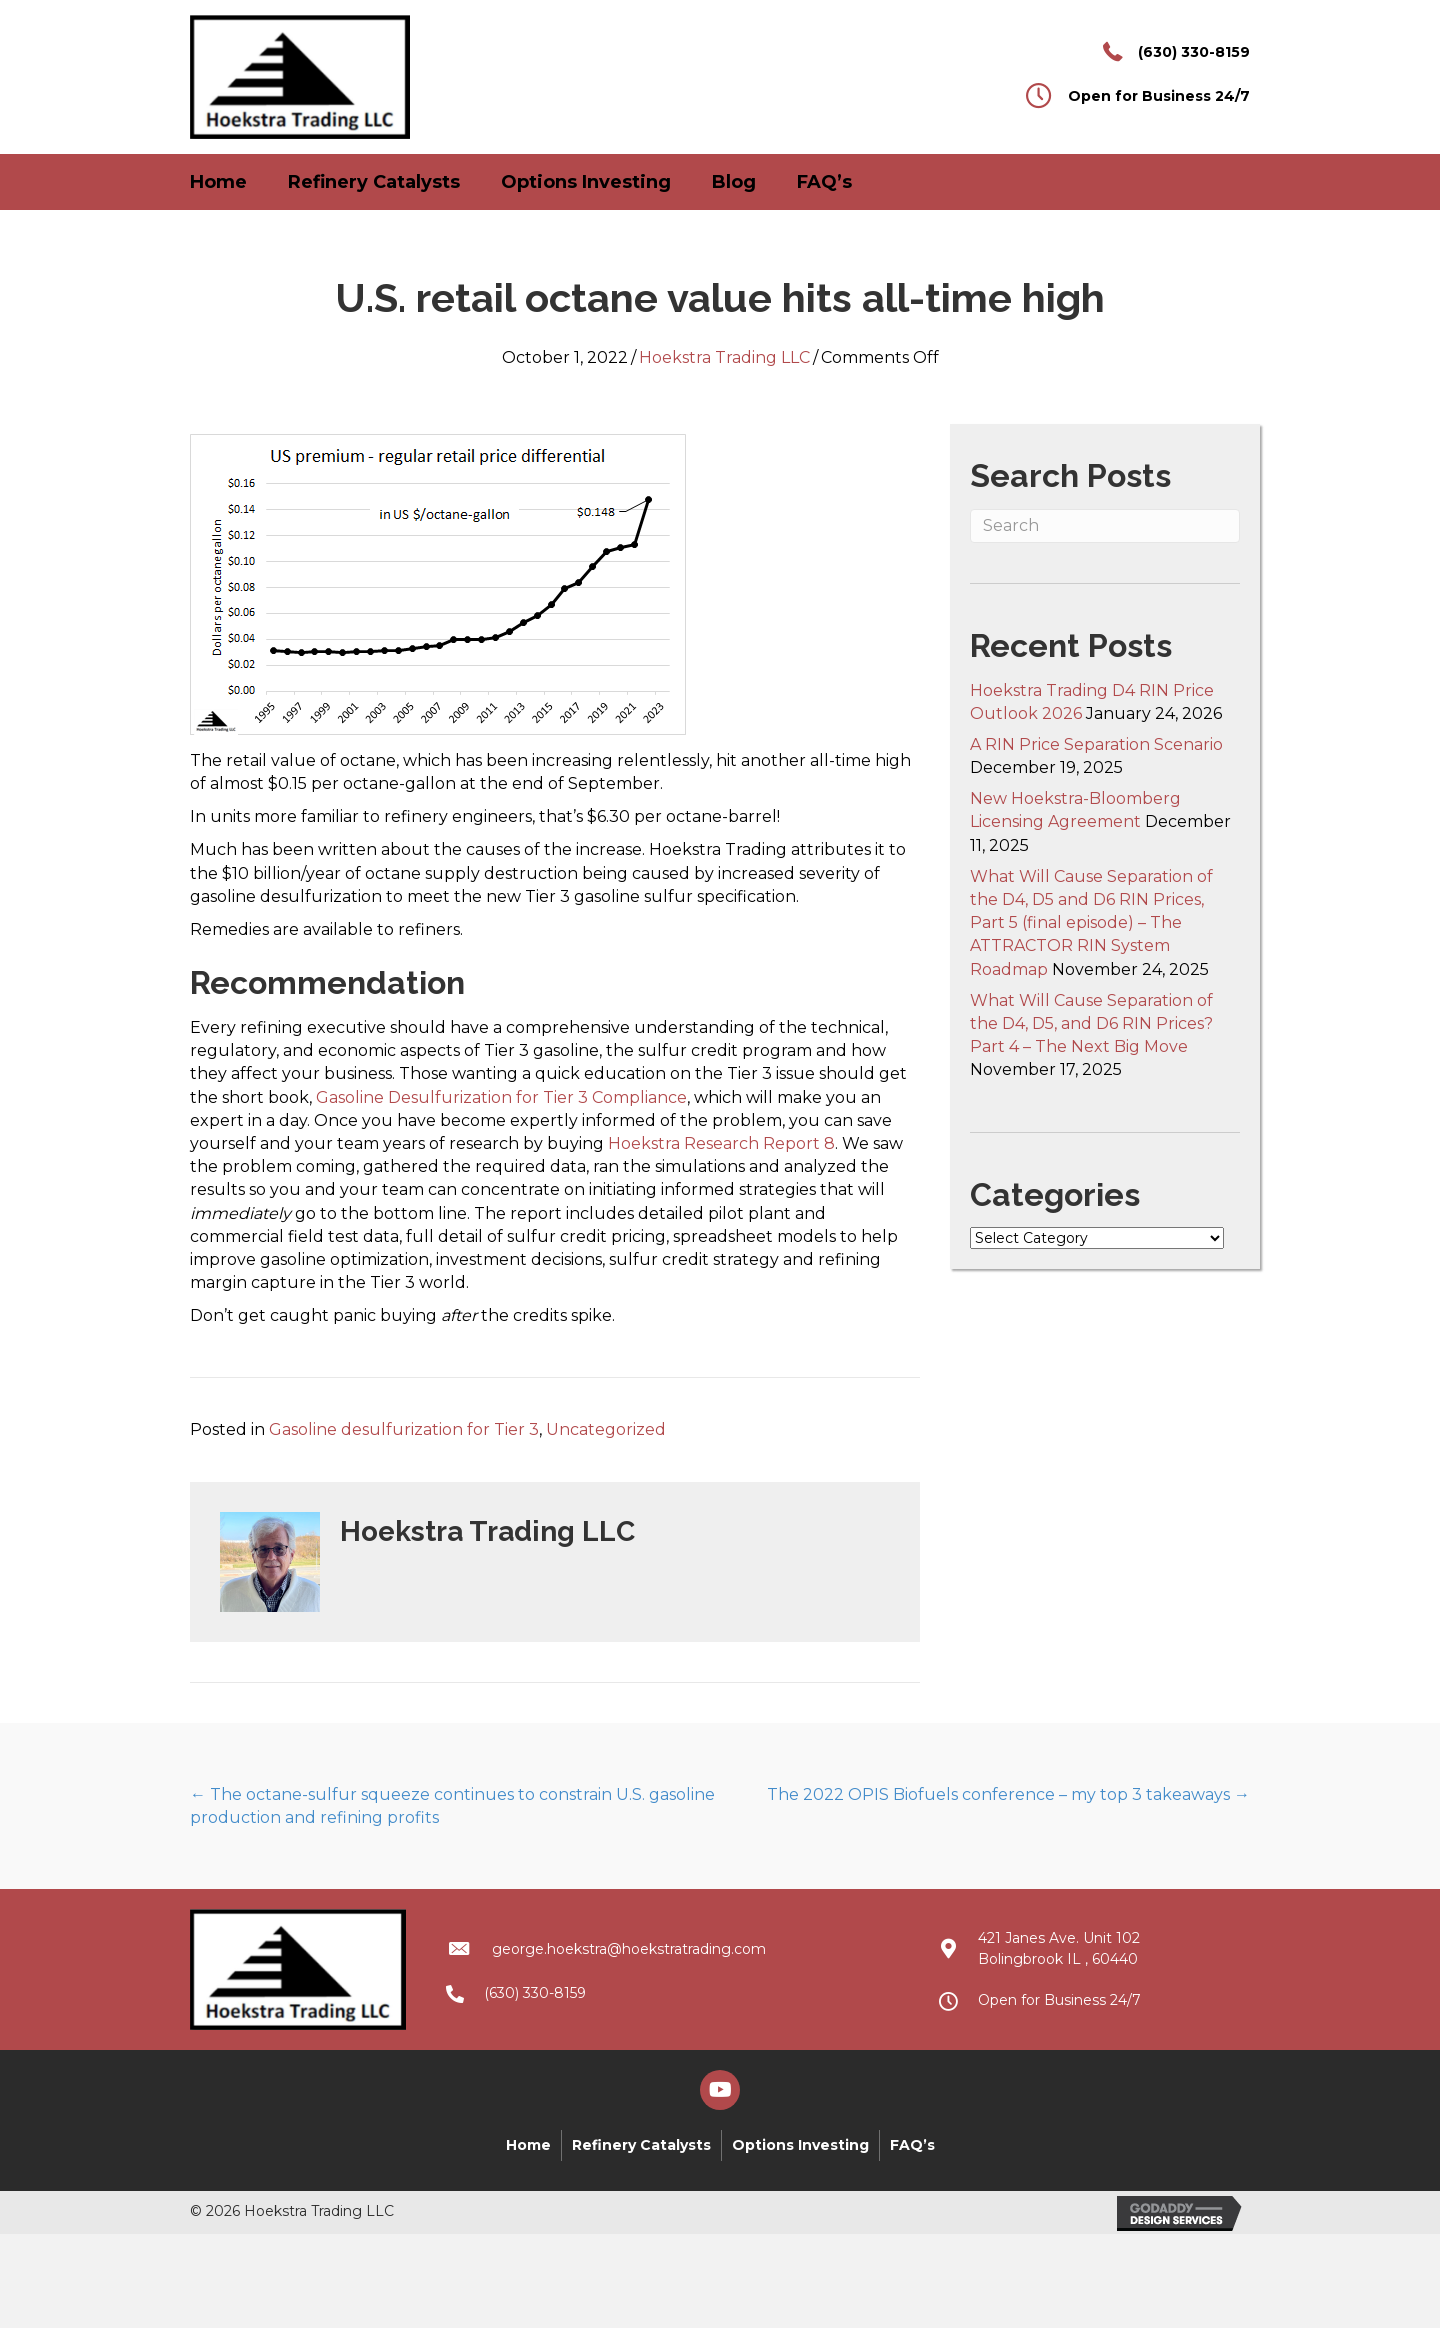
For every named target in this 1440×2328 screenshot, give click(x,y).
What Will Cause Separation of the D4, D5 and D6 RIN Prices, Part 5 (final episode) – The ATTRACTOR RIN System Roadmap (1091, 923)
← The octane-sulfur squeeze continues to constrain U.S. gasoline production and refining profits (452, 1806)
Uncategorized (606, 1429)
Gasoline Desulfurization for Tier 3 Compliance (501, 1097)
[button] (720, 2090)
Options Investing (586, 182)
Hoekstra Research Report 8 (721, 1143)
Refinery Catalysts (374, 182)
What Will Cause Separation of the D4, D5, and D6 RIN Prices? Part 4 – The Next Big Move (1091, 1023)
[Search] (1105, 526)
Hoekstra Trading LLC (724, 357)
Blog (734, 182)
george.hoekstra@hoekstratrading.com (629, 1949)
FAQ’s (824, 182)
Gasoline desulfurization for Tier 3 (404, 1429)
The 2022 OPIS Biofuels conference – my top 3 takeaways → (1008, 1794)
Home (218, 182)
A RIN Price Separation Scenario (1096, 744)
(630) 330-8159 (1194, 52)
